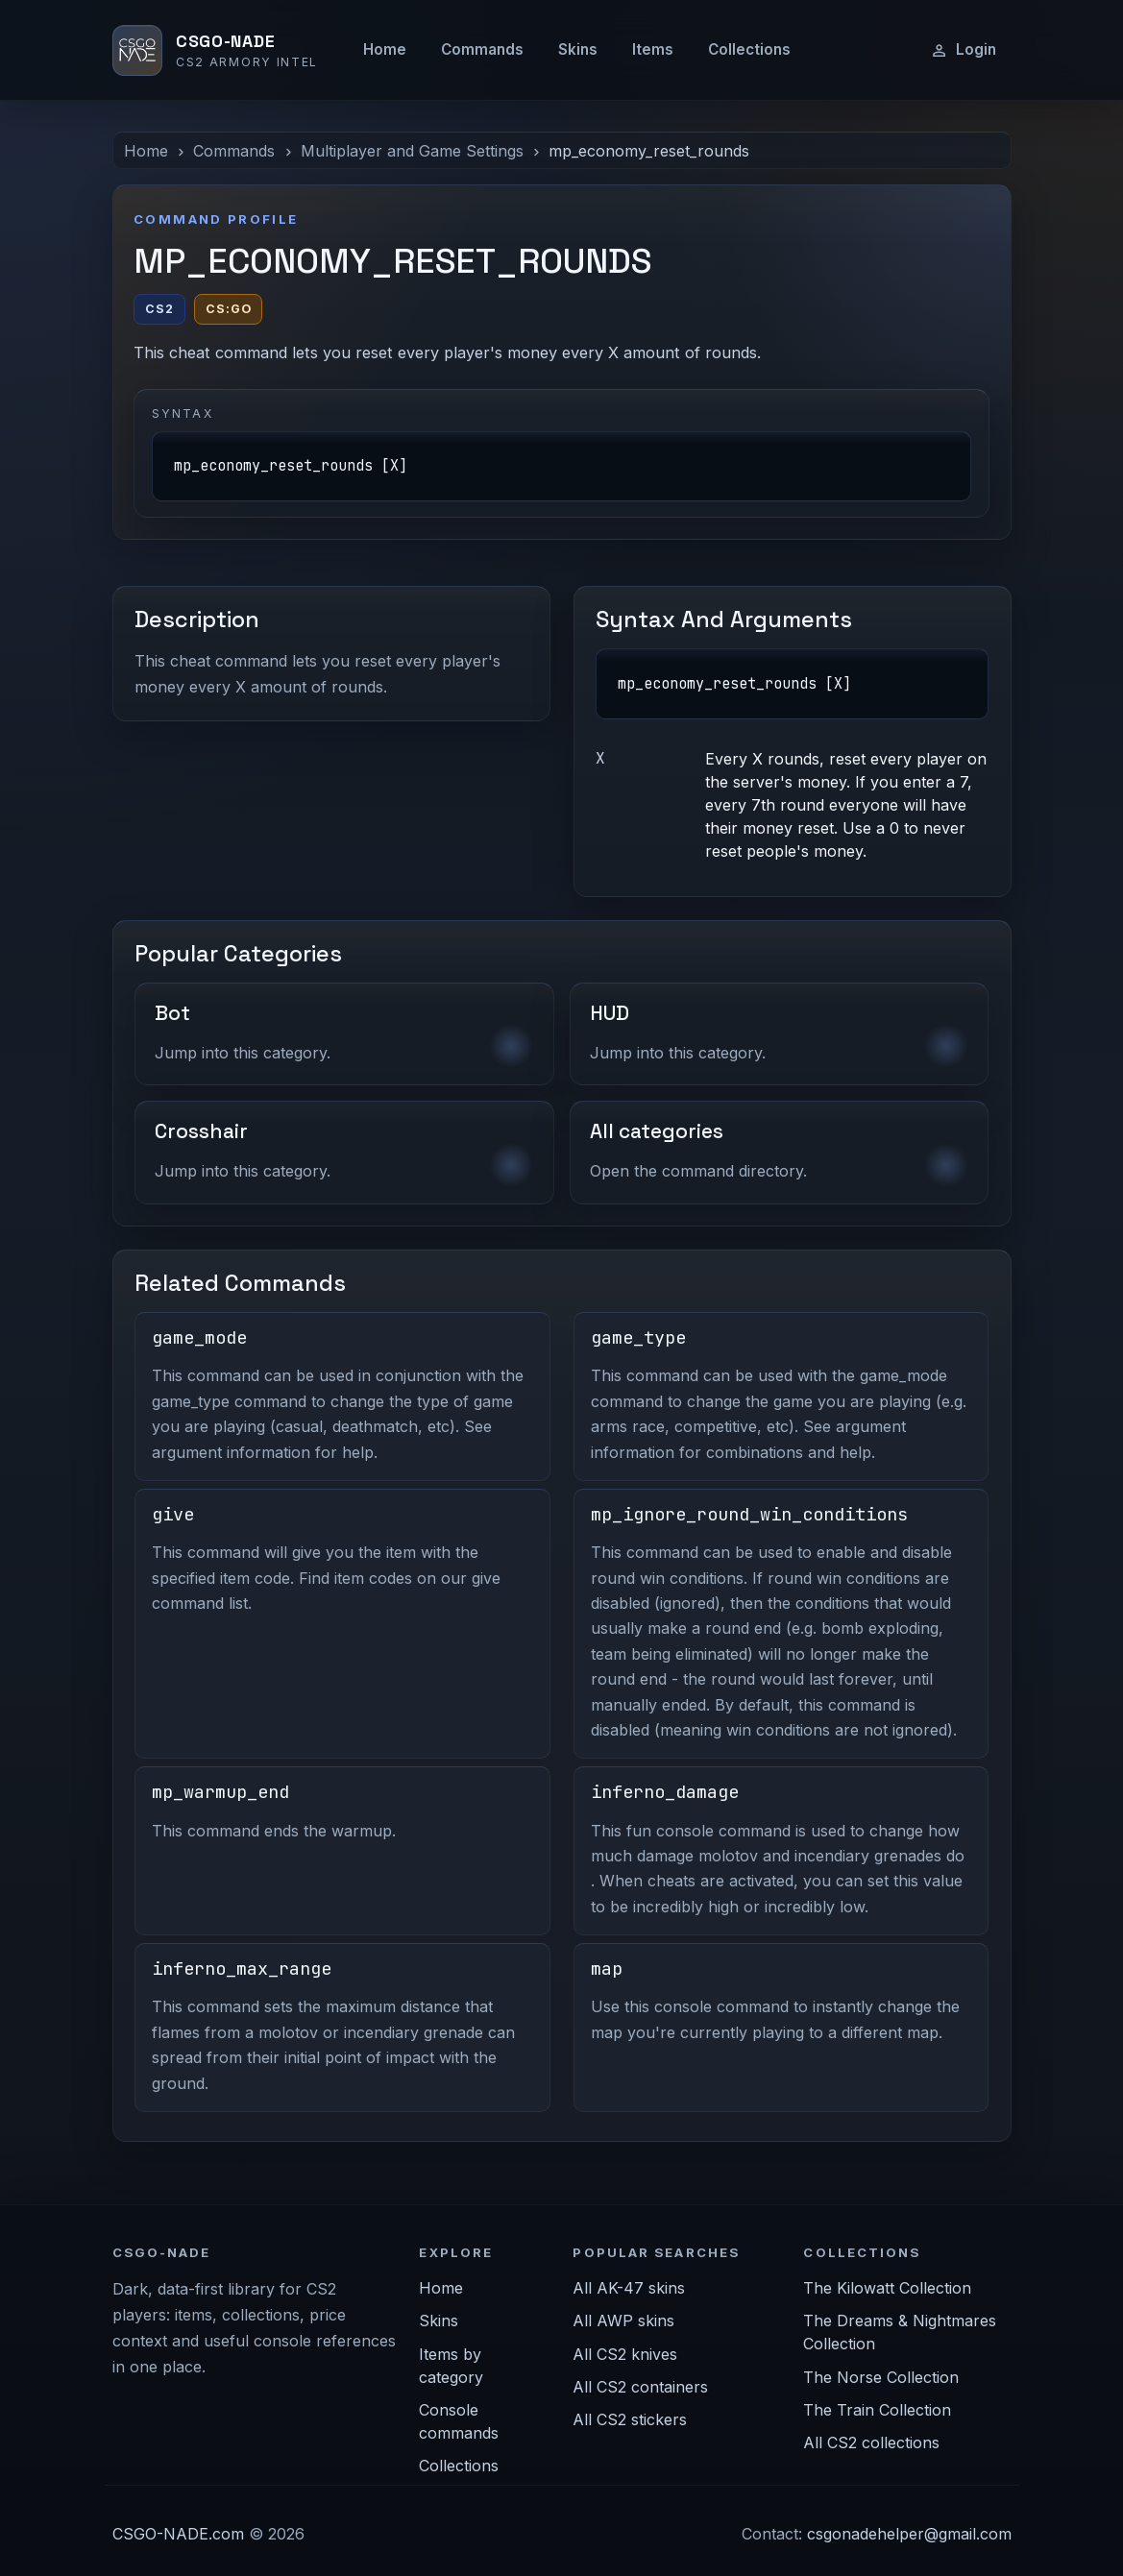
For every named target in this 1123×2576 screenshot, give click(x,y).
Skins (578, 49)
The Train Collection (877, 2409)
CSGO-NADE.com (178, 2533)
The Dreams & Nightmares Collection (899, 2332)
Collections (749, 49)
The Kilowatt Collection (887, 2287)
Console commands (459, 2421)
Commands (482, 49)
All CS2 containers (640, 2386)
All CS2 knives (625, 2354)
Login (963, 50)
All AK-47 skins (629, 2287)
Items (652, 49)
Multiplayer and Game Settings (412, 150)
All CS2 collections (871, 2442)
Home (384, 49)
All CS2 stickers (630, 2419)
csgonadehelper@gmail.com (909, 2533)
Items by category (451, 2366)
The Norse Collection (881, 2377)
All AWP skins (623, 2320)
